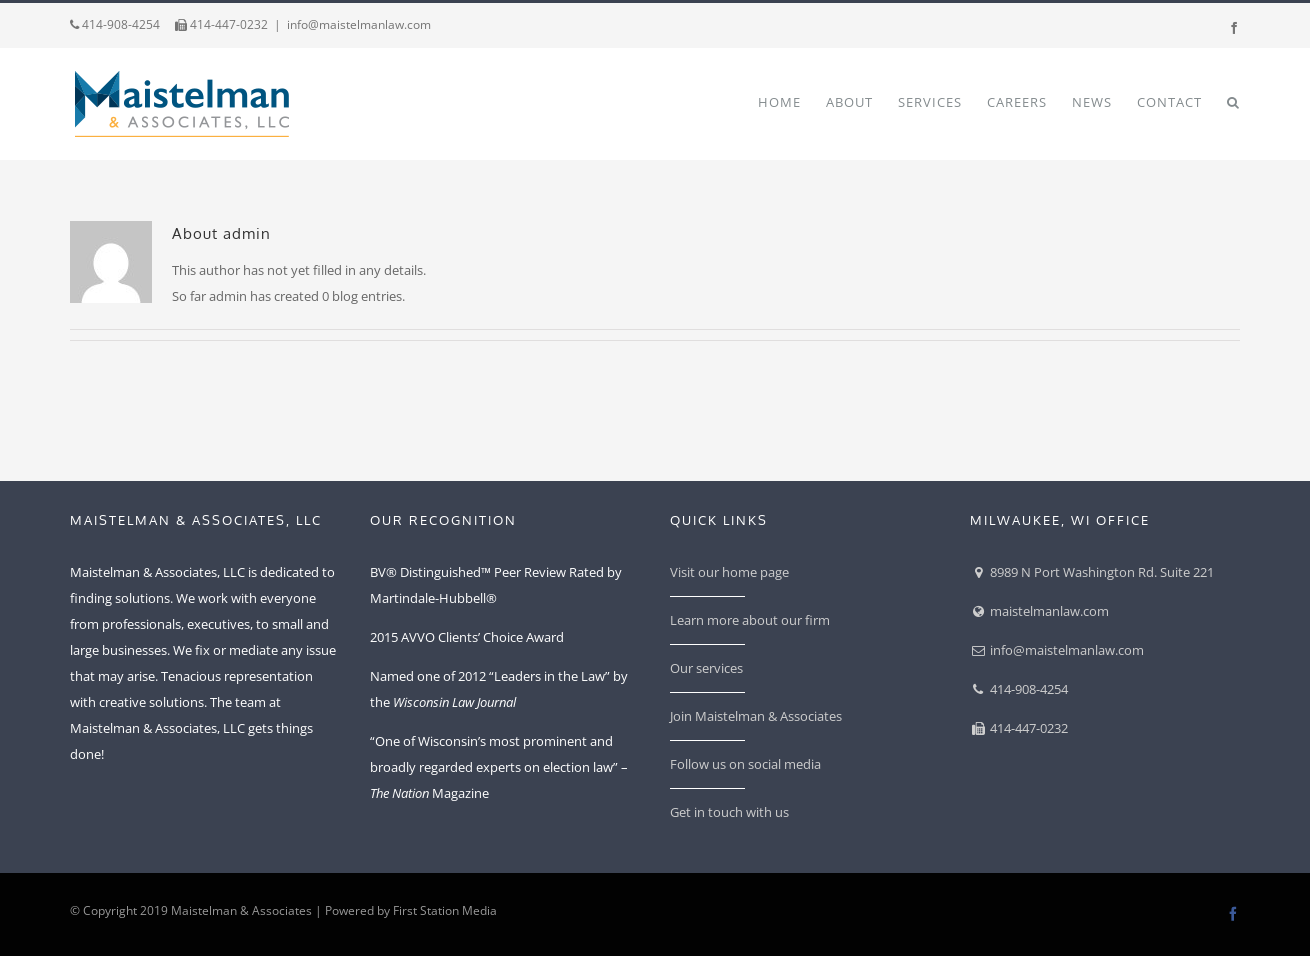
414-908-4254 (115, 24)
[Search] (1233, 101)
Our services (706, 668)
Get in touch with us (729, 812)
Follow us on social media (745, 764)
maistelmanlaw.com (1039, 611)
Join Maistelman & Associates (756, 716)
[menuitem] (792, 101)
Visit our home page (729, 572)
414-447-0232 (221, 24)
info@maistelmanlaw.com (359, 24)
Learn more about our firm (750, 620)
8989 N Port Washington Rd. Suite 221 (1092, 572)
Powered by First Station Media (411, 910)
